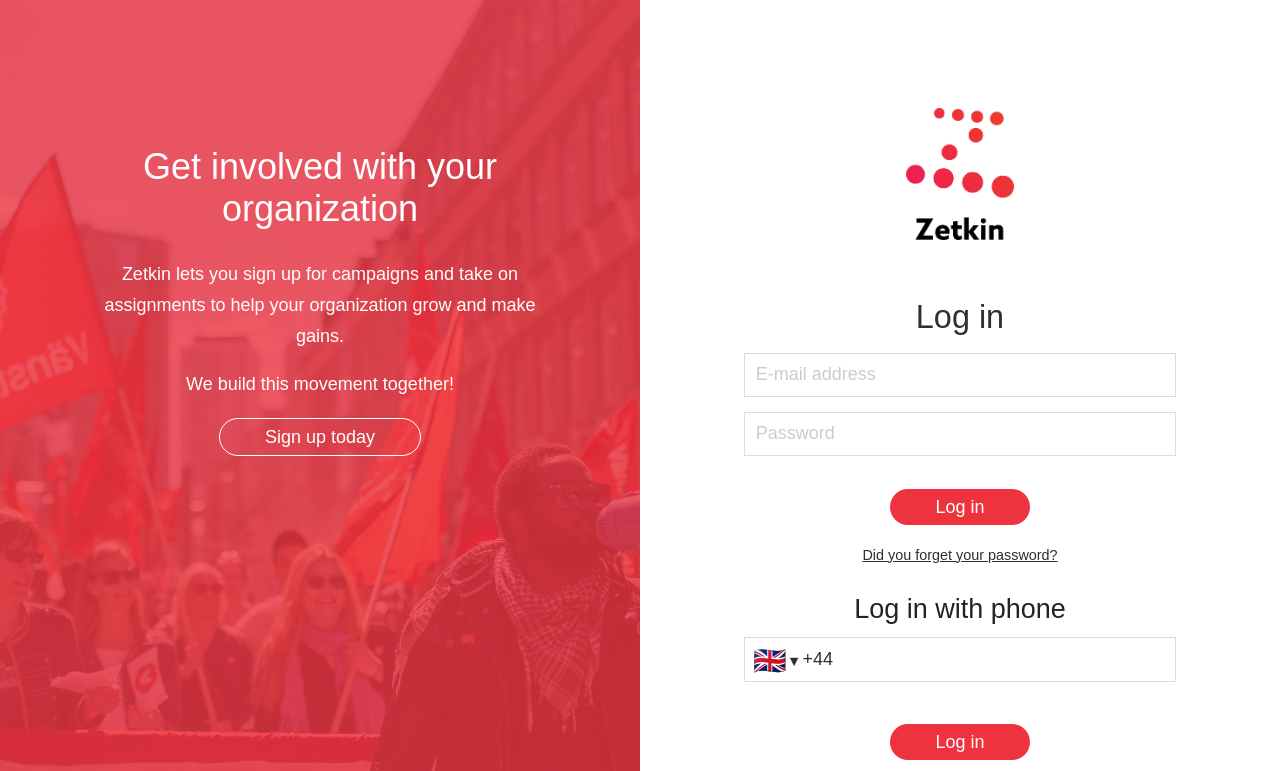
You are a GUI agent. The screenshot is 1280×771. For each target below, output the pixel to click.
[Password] (960, 434)
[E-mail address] (960, 375)
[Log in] (959, 507)
